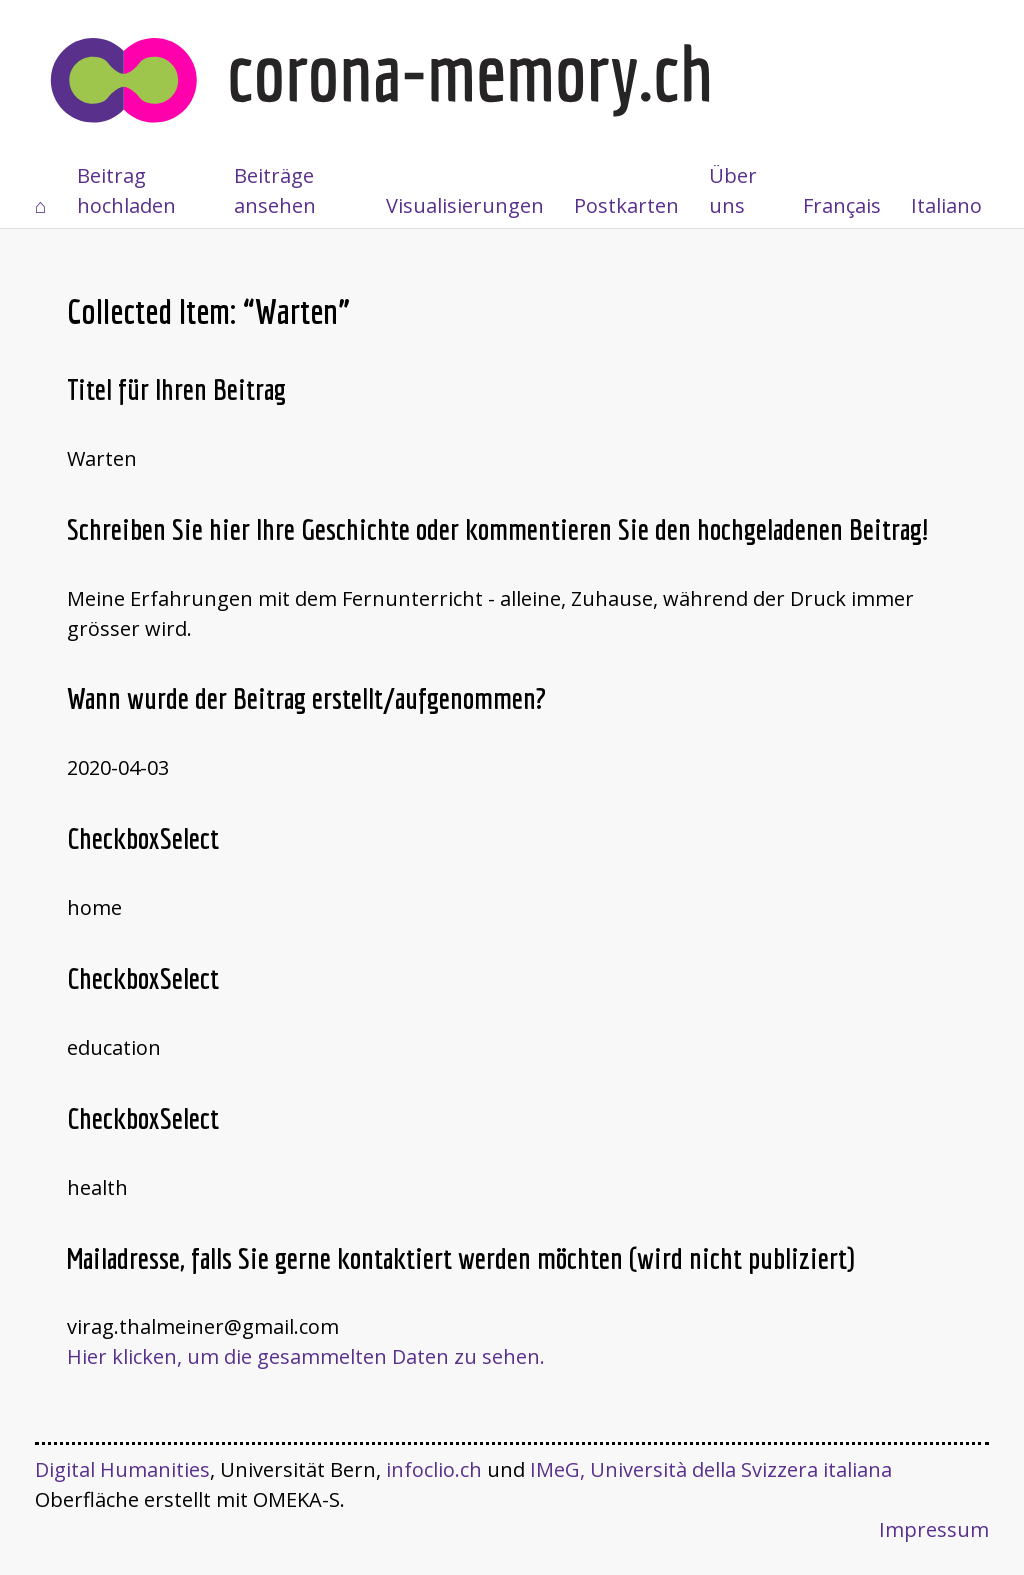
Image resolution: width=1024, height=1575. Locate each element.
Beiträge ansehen (275, 190)
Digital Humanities (122, 1469)
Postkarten (626, 205)
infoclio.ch (434, 1469)
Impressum (934, 1529)
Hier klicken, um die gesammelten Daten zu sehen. (306, 1356)
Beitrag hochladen (126, 190)
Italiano (946, 205)
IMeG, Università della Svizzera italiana (711, 1469)
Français (842, 205)
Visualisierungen (465, 205)
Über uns (733, 190)
